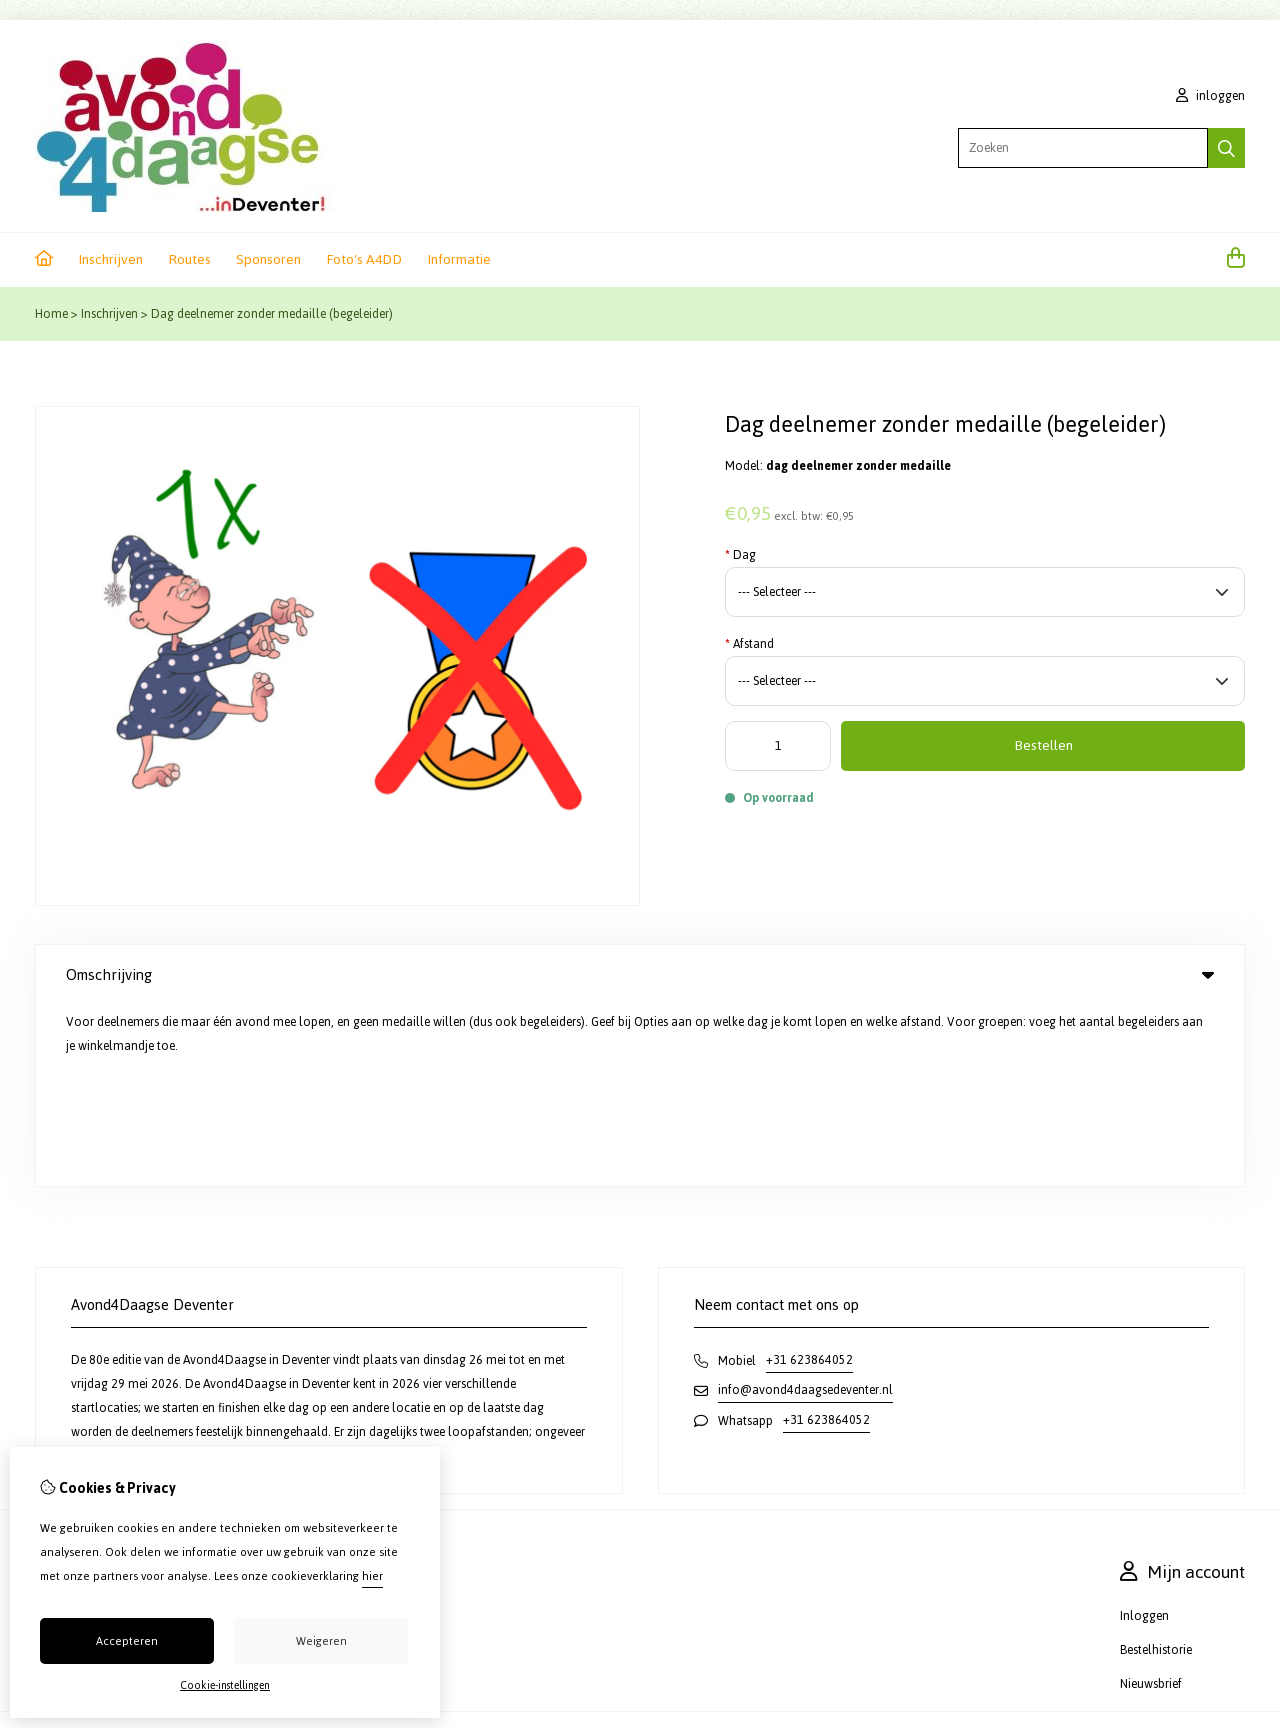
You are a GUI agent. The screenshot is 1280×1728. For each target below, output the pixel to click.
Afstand (749, 644)
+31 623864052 (809, 1179)
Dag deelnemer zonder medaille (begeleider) (272, 314)
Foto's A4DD (364, 259)
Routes (189, 259)
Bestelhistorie (1156, 1469)
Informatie (459, 259)
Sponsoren (268, 259)
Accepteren (127, 1641)
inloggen (1210, 96)
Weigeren (321, 1641)
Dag (740, 555)
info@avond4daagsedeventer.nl (805, 1209)
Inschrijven (110, 259)
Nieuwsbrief (1151, 1503)
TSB (1237, 1557)
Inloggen (1144, 1435)
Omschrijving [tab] (640, 974)
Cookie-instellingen (225, 1685)
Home (51, 314)
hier (372, 1576)
